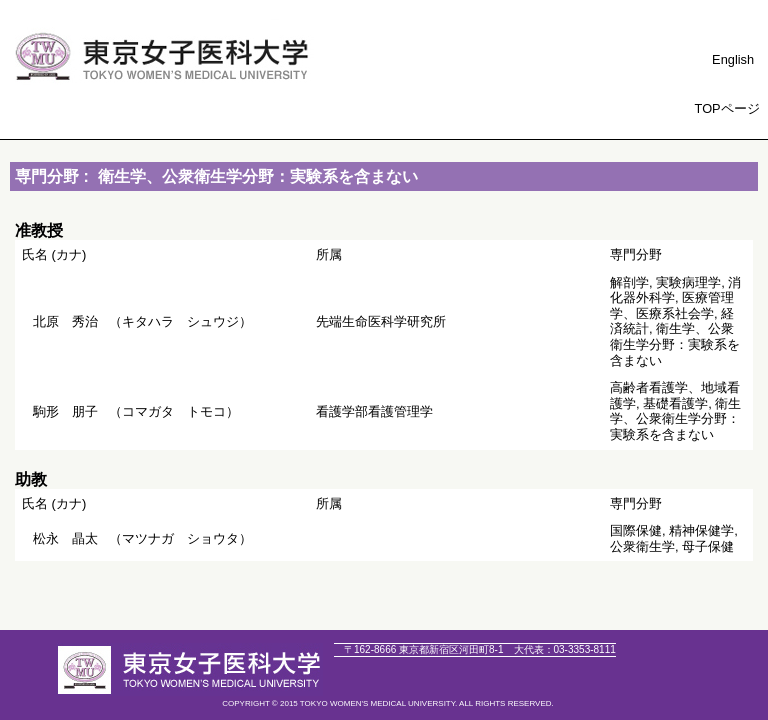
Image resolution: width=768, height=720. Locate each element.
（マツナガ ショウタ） (142, 538)
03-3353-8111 (565, 649)
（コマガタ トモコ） (136, 411)
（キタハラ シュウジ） (142, 321)
